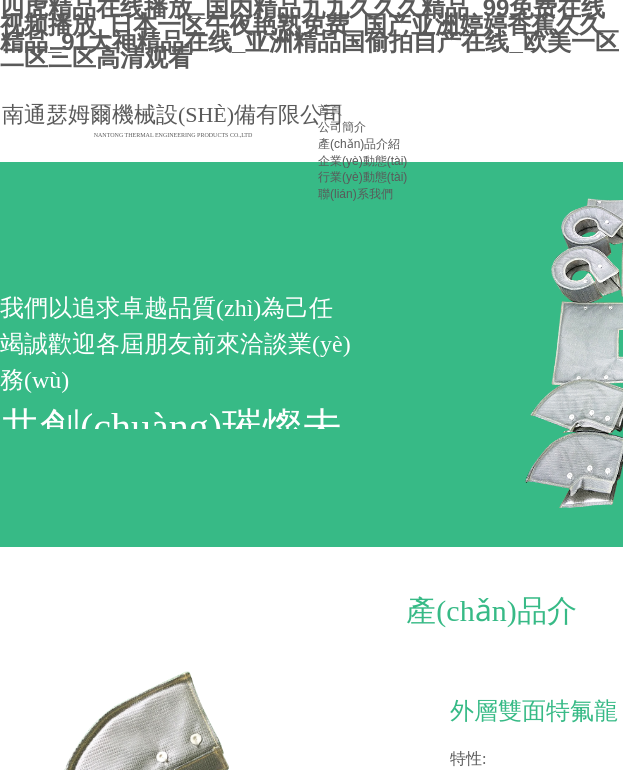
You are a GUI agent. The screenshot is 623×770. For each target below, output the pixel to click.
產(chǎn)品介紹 (359, 144)
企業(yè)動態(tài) (362, 161)
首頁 (330, 110)
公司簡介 (342, 127)
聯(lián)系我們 (355, 194)
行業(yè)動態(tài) (362, 177)
